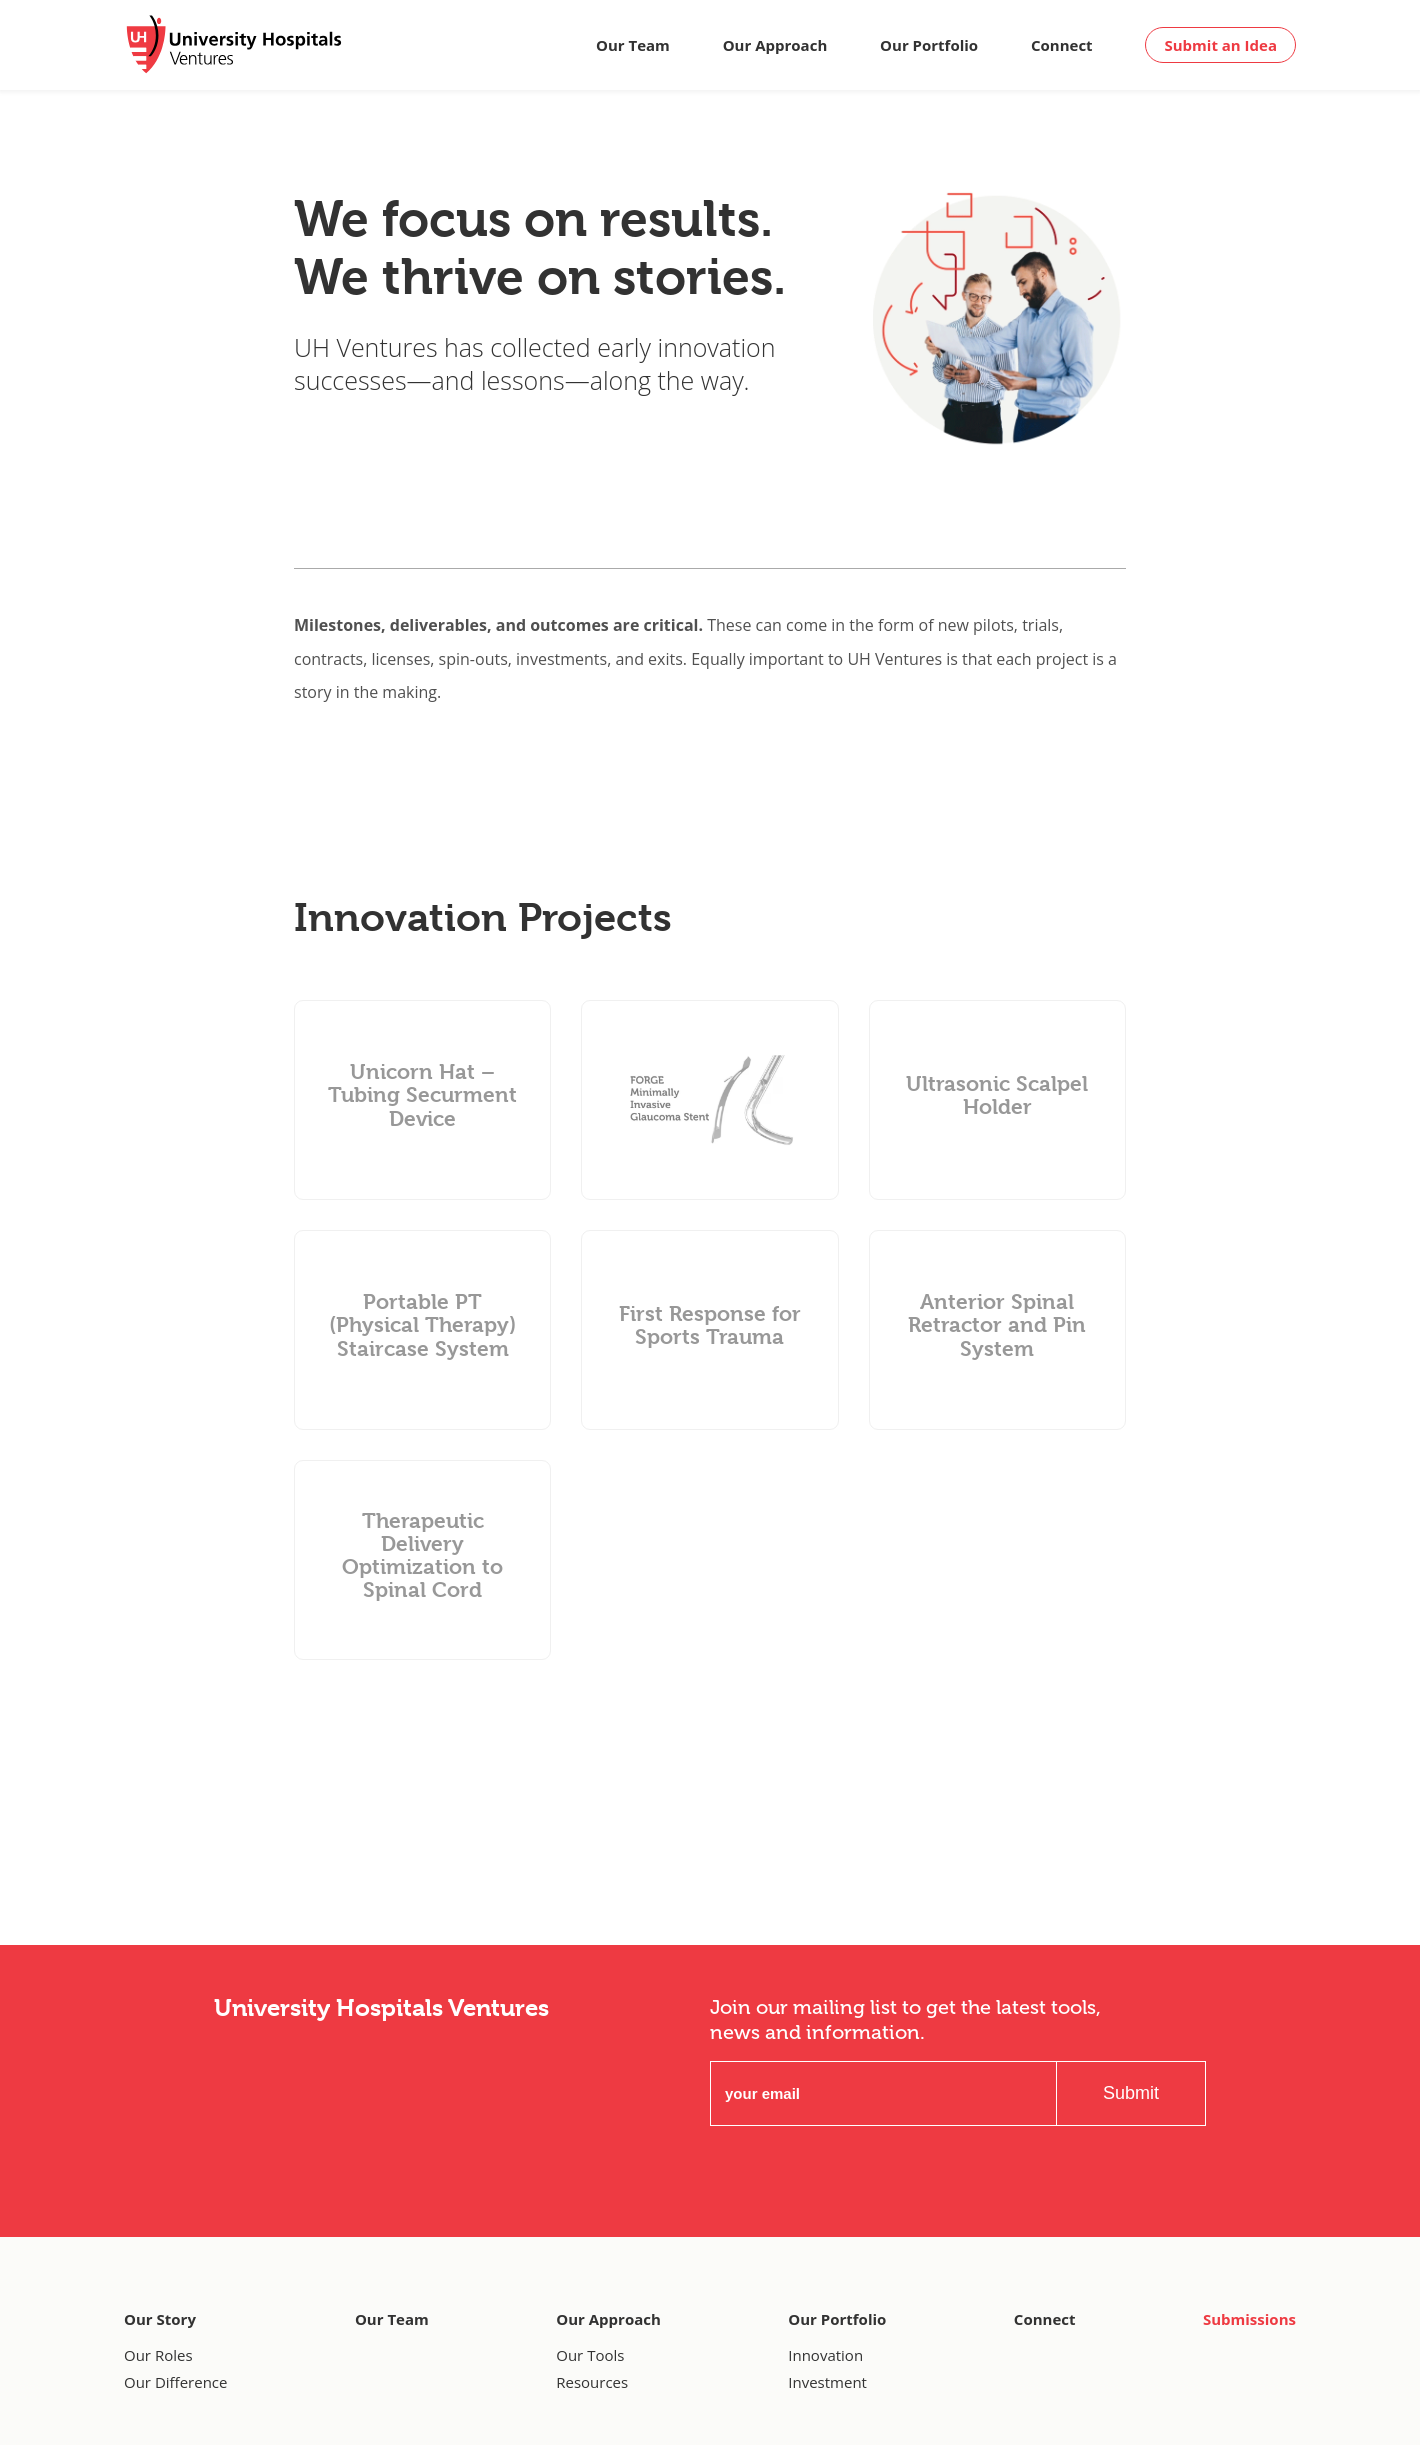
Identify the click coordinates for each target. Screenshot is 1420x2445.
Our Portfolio (929, 45)
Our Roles (158, 2355)
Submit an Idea (1220, 45)
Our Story (160, 2319)
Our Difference (175, 2382)
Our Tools (590, 2355)
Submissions (1249, 2319)
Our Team (633, 45)
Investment (827, 2382)
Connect (1062, 45)
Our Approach (775, 45)
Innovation (825, 2355)
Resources (592, 2382)
